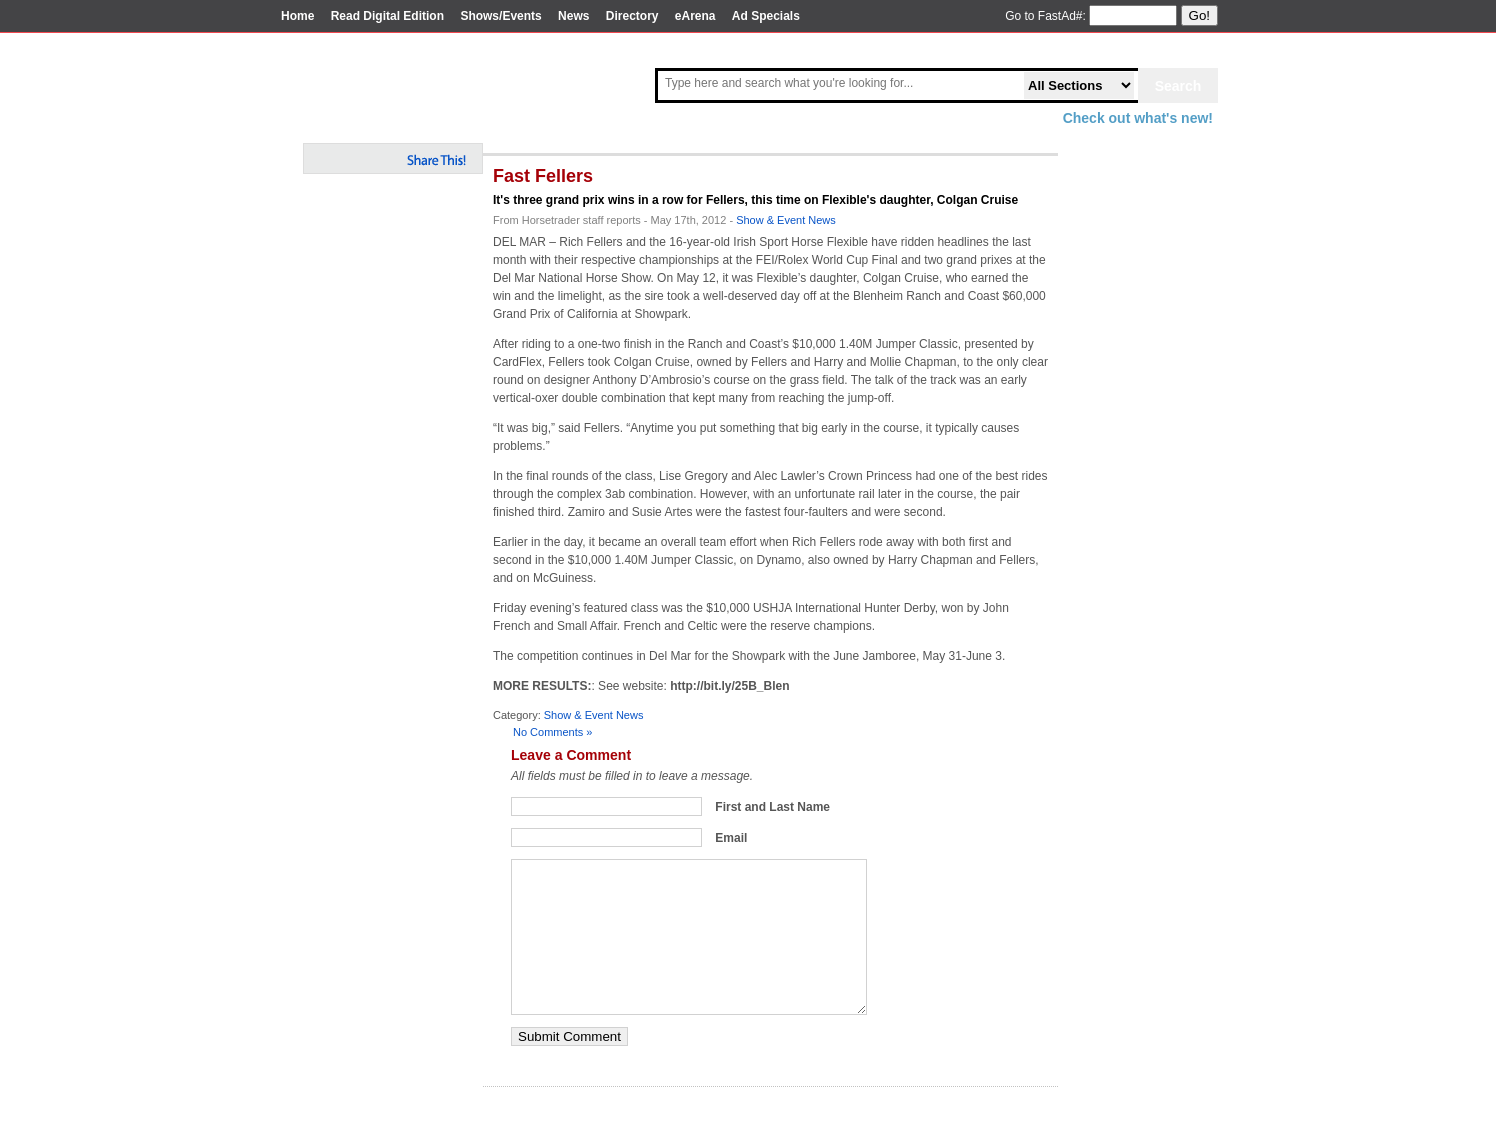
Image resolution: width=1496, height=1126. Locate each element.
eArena (695, 16)
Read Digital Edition (387, 16)
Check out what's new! (1138, 118)
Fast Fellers (543, 176)
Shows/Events (500, 16)
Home (297, 16)
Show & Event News (786, 220)
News (573, 16)
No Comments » (552, 732)
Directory (632, 16)
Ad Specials (766, 16)
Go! (1199, 15)
